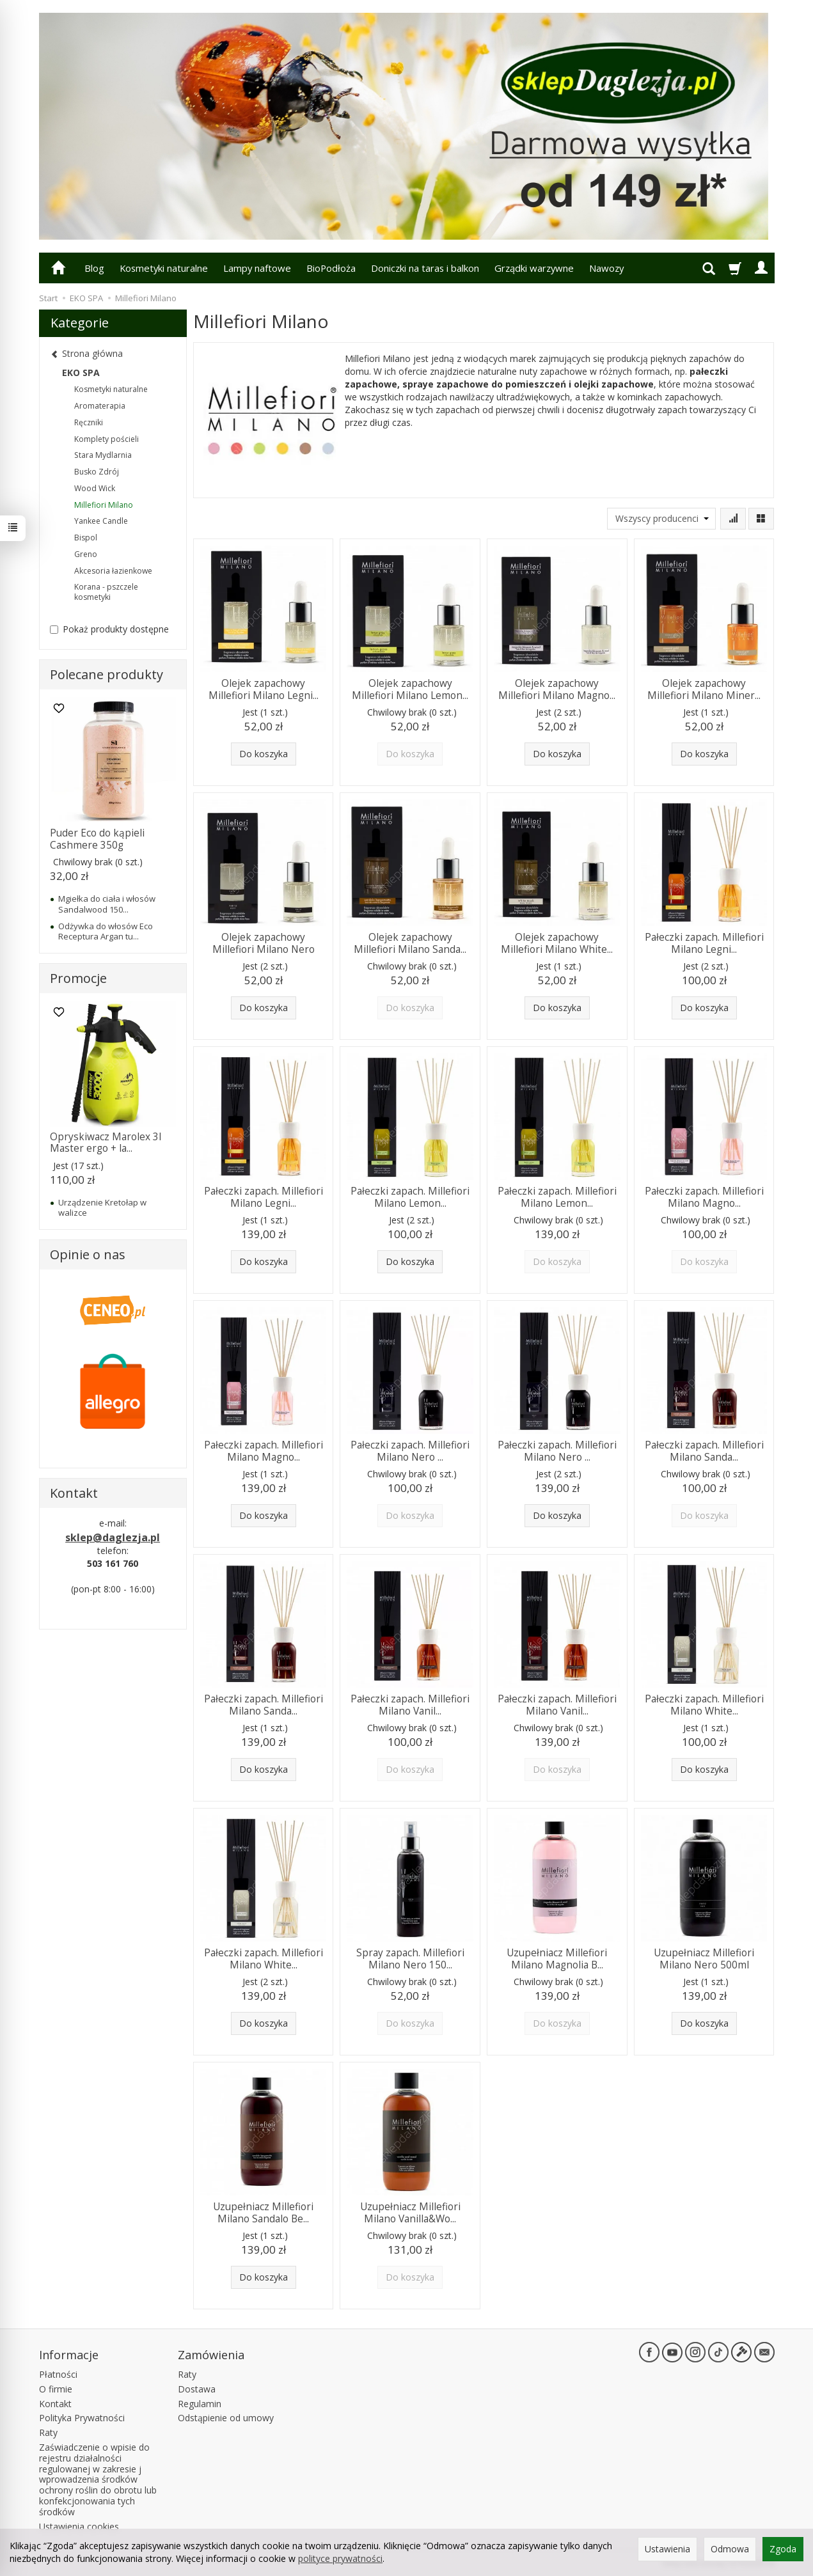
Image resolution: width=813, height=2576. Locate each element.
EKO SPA (81, 372)
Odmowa (730, 2549)
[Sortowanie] (733, 519)
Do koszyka (263, 754)
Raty (48, 2432)
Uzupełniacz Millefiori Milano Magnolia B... (557, 1958)
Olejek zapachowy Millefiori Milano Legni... (264, 689)
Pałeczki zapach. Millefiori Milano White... (704, 1704)
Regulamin (199, 2404)
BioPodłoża (331, 268)
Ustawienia (667, 2549)
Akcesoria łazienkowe (113, 570)
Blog (94, 268)
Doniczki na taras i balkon (425, 268)
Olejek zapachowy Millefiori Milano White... (557, 943)
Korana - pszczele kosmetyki (106, 591)
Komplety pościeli (106, 439)
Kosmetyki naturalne (164, 268)
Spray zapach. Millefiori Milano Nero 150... (410, 1958)
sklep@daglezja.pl (112, 1537)
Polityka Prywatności (82, 2418)
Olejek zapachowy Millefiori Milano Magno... (556, 689)
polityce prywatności (340, 2558)
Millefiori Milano (103, 504)
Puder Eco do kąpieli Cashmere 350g (97, 838)
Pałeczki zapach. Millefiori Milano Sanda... (704, 1450)
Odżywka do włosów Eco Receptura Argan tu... (105, 931)
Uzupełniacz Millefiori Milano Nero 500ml (704, 1958)
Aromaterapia (99, 405)
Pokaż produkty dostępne (109, 629)
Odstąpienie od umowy (226, 2418)
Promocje (78, 978)
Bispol (85, 537)
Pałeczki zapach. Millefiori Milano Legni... (704, 943)
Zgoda (783, 2549)
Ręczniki (88, 422)
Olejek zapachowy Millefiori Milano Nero (263, 943)
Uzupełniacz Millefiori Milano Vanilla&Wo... (410, 2212)
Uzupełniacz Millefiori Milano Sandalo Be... (263, 2212)
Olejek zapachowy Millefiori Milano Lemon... (410, 689)
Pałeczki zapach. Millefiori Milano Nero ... (410, 1450)
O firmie (55, 2389)
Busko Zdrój (96, 471)
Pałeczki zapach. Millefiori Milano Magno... (704, 1196)
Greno (85, 554)
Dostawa (197, 2389)
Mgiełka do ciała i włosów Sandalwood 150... (106, 904)
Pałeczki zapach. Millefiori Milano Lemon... (410, 1196)
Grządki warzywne (534, 268)
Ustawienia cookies (79, 2526)
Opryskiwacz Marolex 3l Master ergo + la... (105, 1142)
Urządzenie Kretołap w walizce (102, 1207)
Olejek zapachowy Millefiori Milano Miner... (704, 689)
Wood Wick (94, 488)
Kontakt (55, 2404)
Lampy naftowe (257, 268)
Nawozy (606, 268)
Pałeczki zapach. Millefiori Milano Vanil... (410, 1704)
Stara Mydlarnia (103, 455)
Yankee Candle (101, 520)
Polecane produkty (106, 674)
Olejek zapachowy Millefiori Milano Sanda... (410, 943)
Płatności (58, 2374)
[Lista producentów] (661, 519)
